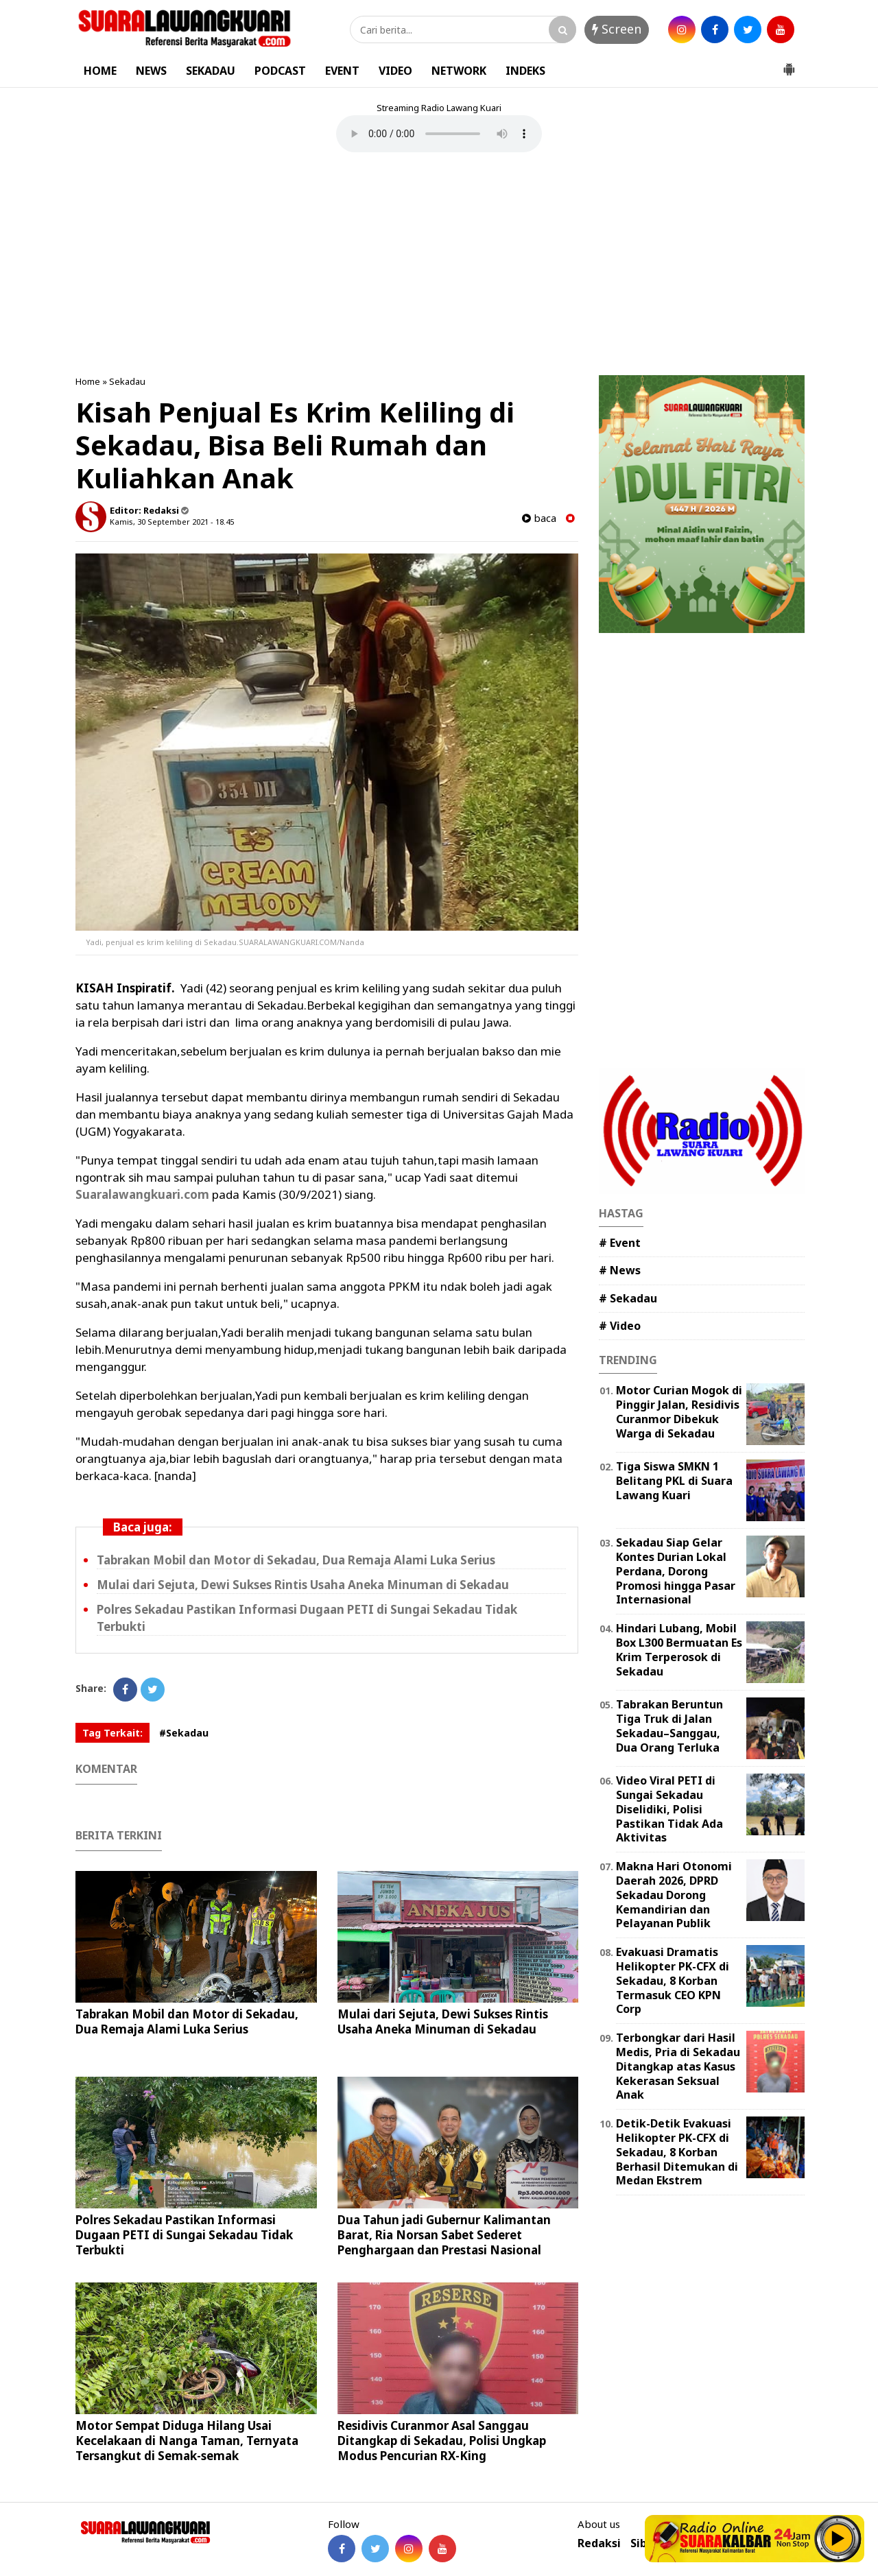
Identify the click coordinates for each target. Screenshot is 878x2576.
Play (838, 2538)
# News (620, 1270)
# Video (620, 1325)
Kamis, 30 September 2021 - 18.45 (172, 521)
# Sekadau (628, 1298)
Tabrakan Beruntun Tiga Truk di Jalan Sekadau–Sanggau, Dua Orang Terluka (669, 1725)
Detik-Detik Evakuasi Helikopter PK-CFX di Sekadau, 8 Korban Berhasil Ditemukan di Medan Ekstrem (677, 2152)
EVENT (342, 70)
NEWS (151, 70)
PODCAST (280, 70)
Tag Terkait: (112, 1732)
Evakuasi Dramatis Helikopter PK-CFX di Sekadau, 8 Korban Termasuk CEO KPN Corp (672, 1980)
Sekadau (127, 381)
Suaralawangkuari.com (142, 1194)
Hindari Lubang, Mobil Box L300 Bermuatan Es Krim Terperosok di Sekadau (679, 1649)
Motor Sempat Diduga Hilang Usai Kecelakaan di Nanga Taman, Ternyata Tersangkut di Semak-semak (186, 2441)
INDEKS (525, 70)
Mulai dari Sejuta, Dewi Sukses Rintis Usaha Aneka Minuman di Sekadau (303, 1585)
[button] (789, 64)
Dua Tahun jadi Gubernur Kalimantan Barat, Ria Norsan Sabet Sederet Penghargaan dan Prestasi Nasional (444, 2235)
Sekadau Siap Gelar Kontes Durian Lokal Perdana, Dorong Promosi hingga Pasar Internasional (675, 1571)
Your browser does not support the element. (439, 133)
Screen (616, 29)
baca (539, 518)
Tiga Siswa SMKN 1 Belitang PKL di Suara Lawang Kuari (674, 1481)
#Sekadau (184, 1732)
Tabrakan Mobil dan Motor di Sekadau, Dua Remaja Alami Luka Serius (296, 1560)
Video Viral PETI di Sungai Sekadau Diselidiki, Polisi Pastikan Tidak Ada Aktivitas (669, 1809)
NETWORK (458, 70)
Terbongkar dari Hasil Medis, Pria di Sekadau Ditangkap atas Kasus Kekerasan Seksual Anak (678, 2066)
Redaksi (599, 2543)
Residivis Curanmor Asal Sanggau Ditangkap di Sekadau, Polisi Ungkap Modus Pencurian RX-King (441, 2441)
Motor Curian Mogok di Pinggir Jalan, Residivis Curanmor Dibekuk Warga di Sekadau (679, 1411)
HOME (100, 70)
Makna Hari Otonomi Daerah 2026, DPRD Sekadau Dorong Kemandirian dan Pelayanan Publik (674, 1895)
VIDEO (395, 70)
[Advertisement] (439, 265)
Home (87, 381)
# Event (620, 1242)
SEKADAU (210, 70)
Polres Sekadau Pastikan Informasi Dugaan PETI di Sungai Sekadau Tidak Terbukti (184, 2235)
